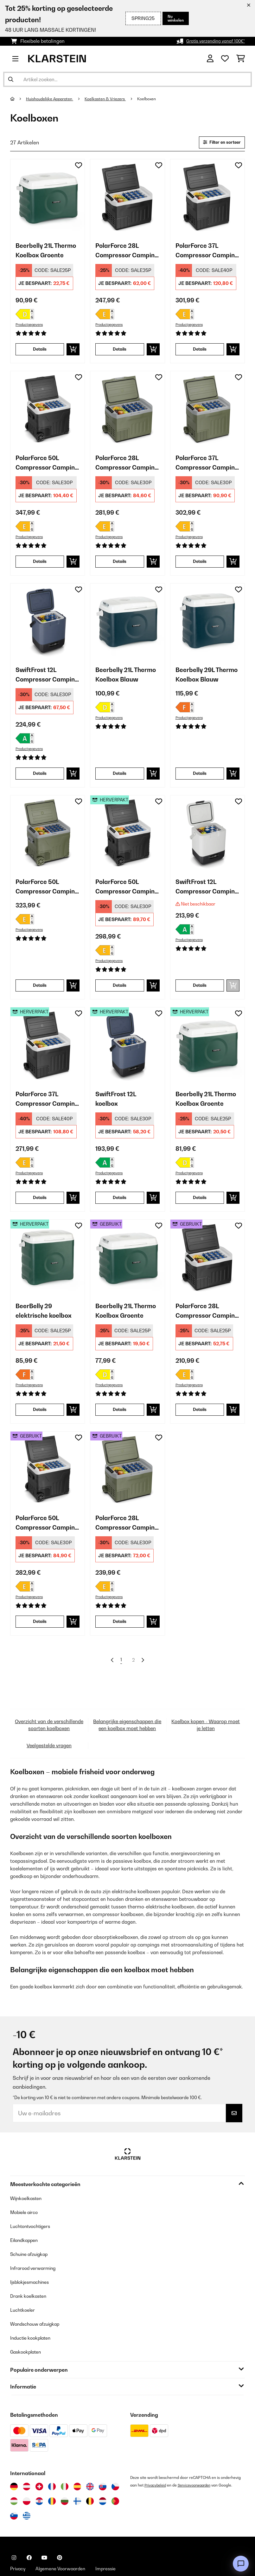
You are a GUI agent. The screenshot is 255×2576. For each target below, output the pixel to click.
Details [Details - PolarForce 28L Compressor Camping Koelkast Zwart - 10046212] (120, 352)
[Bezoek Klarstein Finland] (77, 2474)
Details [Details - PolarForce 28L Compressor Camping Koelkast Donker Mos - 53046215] (120, 1640)
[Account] (210, 58)
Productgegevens (31, 327)
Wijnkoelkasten (28, 2171)
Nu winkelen (173, 18)
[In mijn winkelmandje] (73, 352)
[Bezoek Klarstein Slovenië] (14, 2489)
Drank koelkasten (31, 2269)
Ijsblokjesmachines (32, 2255)
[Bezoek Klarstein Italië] (64, 2460)
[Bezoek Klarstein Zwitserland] (39, 2460)
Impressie (118, 2542)
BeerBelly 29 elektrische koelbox (47, 1326)
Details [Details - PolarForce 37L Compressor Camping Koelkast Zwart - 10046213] (199, 352)
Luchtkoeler (24, 2283)
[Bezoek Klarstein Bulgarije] (64, 2474)
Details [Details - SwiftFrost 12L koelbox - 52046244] (120, 1211)
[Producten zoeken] (127, 79)
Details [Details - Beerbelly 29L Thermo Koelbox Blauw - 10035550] (199, 782)
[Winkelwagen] (240, 58)
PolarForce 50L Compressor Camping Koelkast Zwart (45, 468)
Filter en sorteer (218, 143)
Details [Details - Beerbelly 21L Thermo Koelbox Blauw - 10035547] (120, 782)
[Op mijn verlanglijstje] (78, 166)
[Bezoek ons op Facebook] (29, 2531)
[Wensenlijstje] (225, 58)
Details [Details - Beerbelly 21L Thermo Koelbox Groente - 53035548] (120, 1425)
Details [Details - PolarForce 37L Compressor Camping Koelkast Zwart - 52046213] (40, 1211)
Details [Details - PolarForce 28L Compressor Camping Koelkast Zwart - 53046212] (199, 1425)
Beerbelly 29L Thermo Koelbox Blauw (202, 683)
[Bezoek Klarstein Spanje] (77, 2460)
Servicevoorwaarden (199, 2458)
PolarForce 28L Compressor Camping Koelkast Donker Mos (125, 468)
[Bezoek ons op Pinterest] (59, 2531)
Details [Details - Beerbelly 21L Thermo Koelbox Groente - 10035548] (40, 352)
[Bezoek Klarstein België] (90, 2474)
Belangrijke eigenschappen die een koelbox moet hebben (127, 1750)
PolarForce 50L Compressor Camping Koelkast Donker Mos (45, 897)
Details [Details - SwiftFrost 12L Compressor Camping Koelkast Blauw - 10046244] (40, 782)
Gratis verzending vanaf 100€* (210, 41)
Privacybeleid (156, 2458)
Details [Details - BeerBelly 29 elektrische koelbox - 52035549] (40, 1425)
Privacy (19, 2542)
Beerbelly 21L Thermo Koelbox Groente (42, 253)
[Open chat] (241, 2564)
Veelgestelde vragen (49, 1775)
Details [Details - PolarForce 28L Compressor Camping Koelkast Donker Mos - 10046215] (120, 567)
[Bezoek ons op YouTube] (44, 2531)
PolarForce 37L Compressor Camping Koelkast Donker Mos (205, 468)
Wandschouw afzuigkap (39, 2297)
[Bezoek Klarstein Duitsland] (14, 2460)
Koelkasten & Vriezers (114, 98)
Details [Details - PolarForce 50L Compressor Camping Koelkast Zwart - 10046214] (40, 567)
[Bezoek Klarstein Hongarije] (14, 2474)
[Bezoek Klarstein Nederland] (102, 2474)
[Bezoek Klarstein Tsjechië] (115, 2460)
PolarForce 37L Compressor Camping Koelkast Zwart (205, 253)
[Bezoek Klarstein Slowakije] (102, 2460)
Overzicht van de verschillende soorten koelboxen (49, 1750)
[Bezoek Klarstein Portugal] (115, 2474)
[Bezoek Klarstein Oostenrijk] (26, 2460)
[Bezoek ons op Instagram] (14, 2531)
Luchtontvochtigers (33, 2199)
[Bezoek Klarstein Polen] (26, 2474)
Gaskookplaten (28, 2325)
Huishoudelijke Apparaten (53, 98)
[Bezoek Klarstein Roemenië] (52, 2474)
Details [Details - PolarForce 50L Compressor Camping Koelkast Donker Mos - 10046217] (40, 996)
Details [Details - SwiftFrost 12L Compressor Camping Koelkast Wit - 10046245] (199, 996)
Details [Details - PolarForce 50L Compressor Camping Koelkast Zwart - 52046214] (120, 996)
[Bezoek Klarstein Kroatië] (39, 2474)
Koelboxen (160, 98)
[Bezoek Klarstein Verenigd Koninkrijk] (90, 2460)
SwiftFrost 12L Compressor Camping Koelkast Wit (205, 897)
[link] (47, 198)
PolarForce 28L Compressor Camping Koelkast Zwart (125, 253)
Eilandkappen (26, 2213)
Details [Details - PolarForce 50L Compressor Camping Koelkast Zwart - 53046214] (40, 1640)
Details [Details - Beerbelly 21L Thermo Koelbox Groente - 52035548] (199, 1211)
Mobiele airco (26, 2185)
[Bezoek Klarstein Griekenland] (26, 2489)
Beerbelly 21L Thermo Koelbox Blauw (122, 683)
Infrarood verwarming (36, 2241)
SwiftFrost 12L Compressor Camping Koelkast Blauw (45, 683)
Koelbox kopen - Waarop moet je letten (206, 1750)
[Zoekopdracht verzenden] (10, 79)
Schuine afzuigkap (32, 2227)
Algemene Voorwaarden (67, 2542)
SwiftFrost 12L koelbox (118, 1112)
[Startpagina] (18, 98)
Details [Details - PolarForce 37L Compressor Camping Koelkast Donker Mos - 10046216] (199, 567)
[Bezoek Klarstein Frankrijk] (52, 2460)
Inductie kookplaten (33, 2311)
